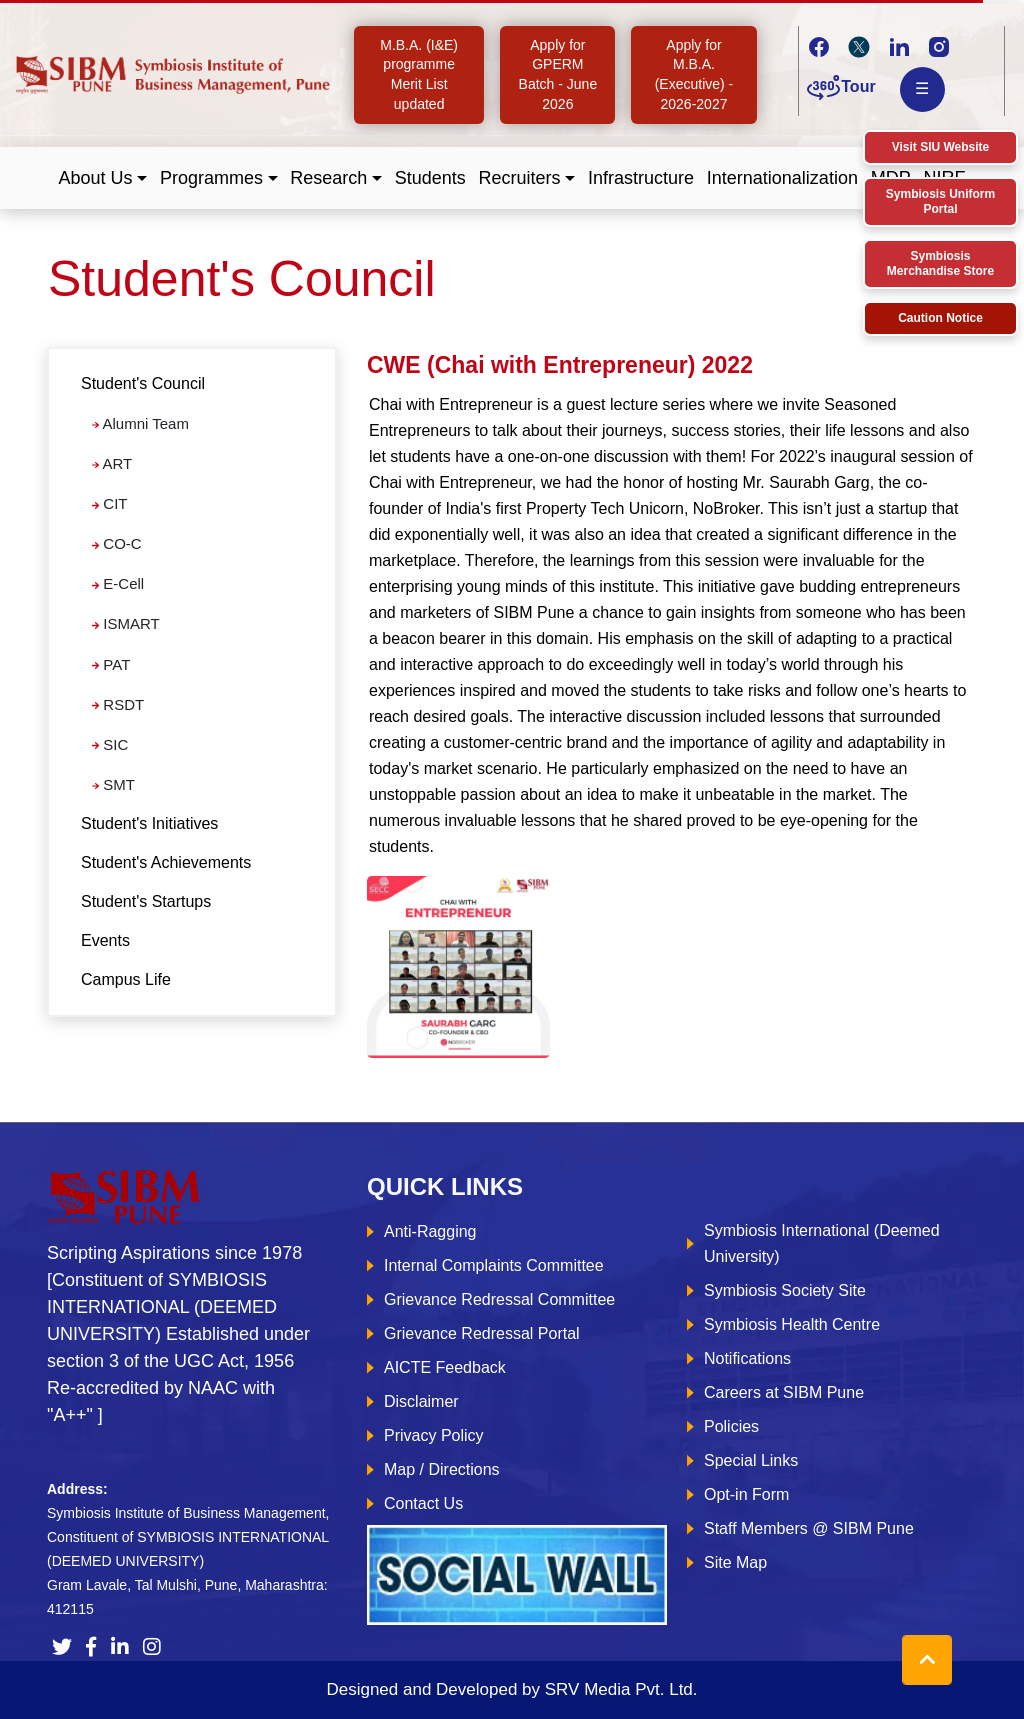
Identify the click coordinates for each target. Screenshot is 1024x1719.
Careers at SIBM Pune (784, 1392)
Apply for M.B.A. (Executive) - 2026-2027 (694, 74)
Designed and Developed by (511, 1689)
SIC (110, 744)
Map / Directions (442, 1469)
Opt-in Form (746, 1494)
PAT (111, 664)
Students (430, 178)
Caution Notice (940, 318)
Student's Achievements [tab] (166, 862)
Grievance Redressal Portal (482, 1333)
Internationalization (782, 178)
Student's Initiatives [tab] (149, 823)
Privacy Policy (434, 1435)
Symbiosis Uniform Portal (940, 201)
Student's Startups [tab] (146, 901)
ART (112, 463)
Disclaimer (421, 1401)
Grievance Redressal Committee (499, 1299)
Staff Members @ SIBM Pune (809, 1528)
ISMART (126, 623)
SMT (113, 784)
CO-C (117, 543)
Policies (731, 1426)
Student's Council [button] (143, 383)
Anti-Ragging (430, 1231)
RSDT (118, 704)
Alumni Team (140, 423)
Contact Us (423, 1503)
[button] (103, 178)
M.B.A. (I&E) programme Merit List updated (419, 74)
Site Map (735, 1562)
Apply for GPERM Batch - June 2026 (558, 74)
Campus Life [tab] (126, 979)
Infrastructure (641, 178)
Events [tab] (105, 940)
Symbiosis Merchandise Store (940, 263)
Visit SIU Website (941, 147)
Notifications (747, 1358)
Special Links (751, 1460)
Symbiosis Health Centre (792, 1324)
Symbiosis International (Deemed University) (822, 1243)
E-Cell (118, 583)
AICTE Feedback (445, 1367)
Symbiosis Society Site (785, 1290)
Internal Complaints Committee (494, 1265)
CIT (109, 503)
